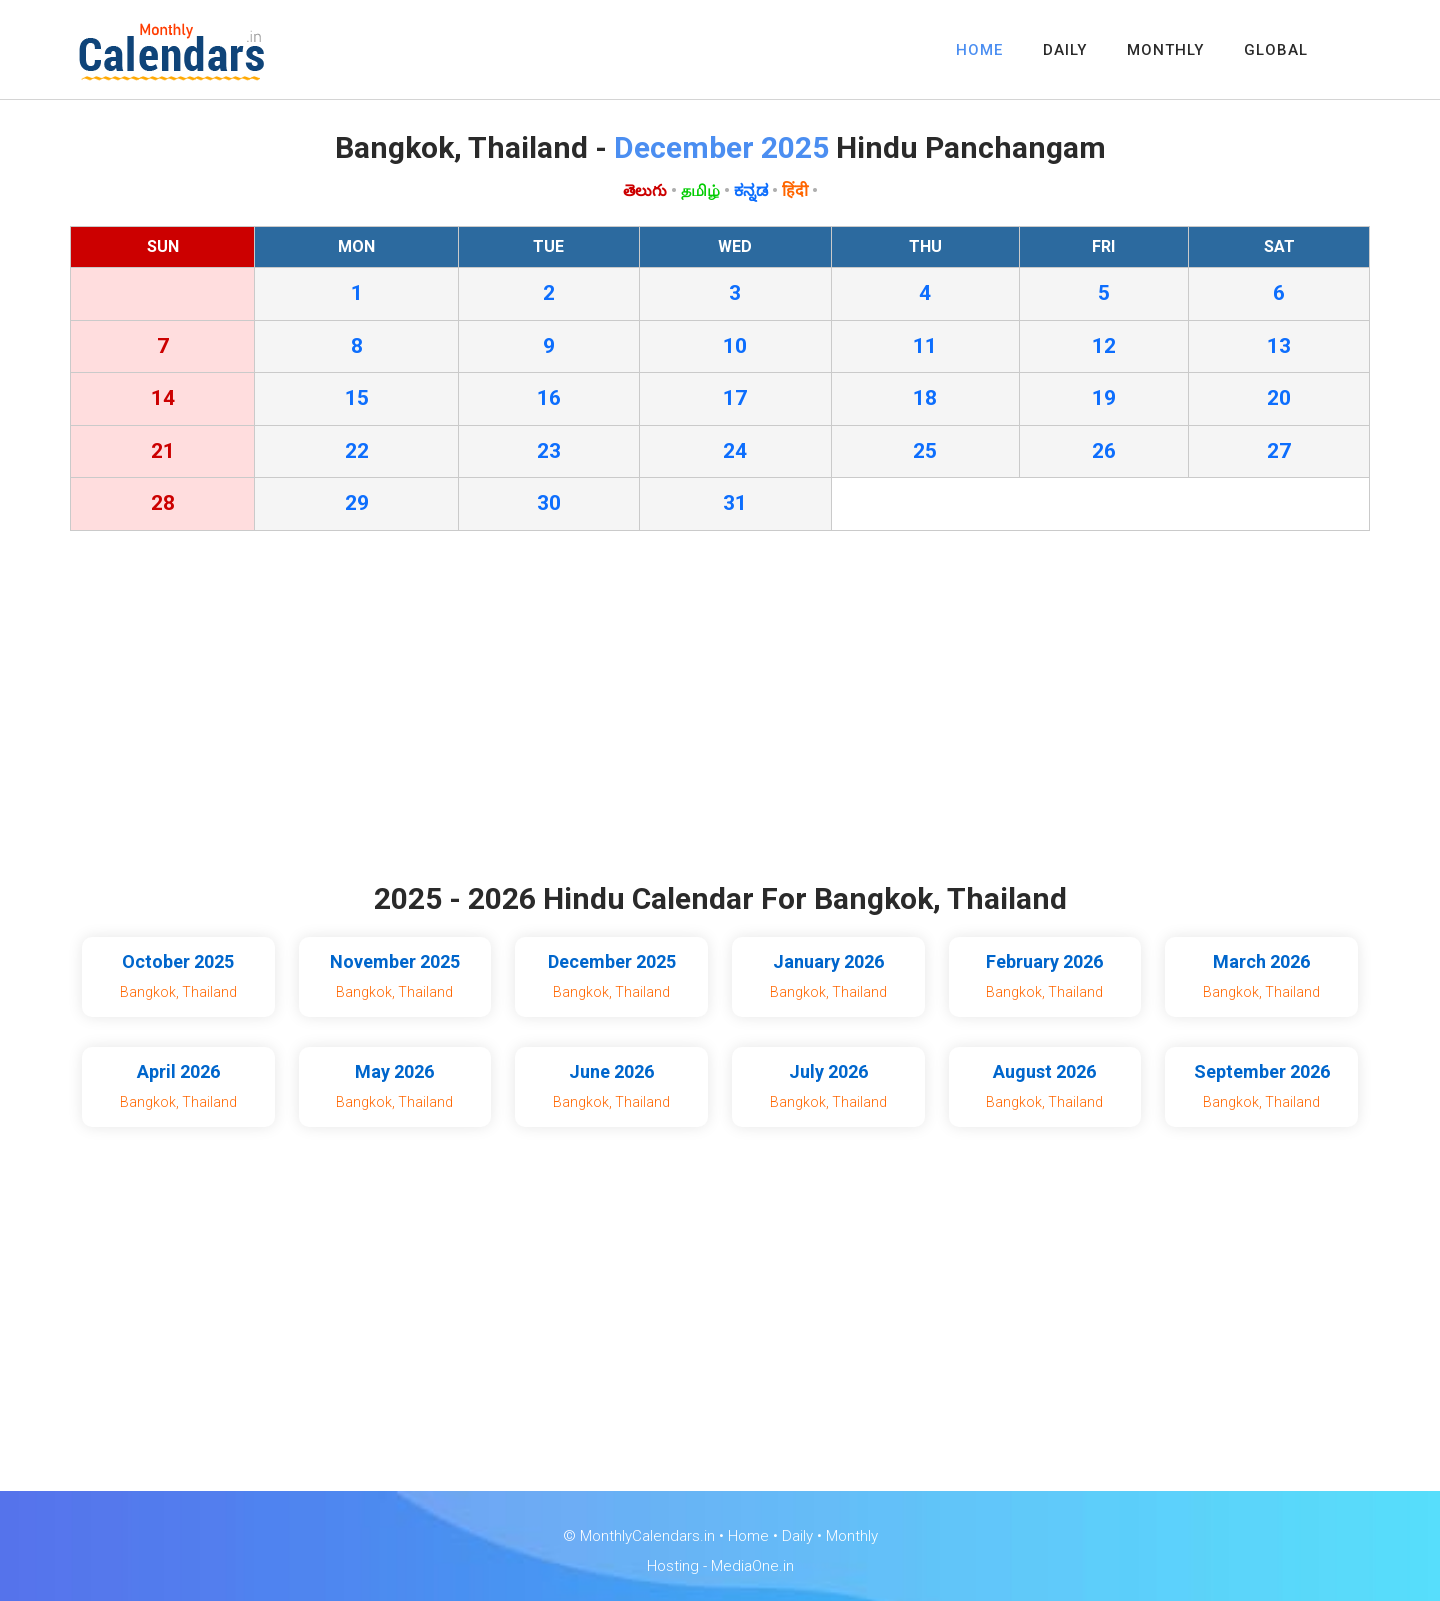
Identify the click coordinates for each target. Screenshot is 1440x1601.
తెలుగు (645, 190)
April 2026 (178, 1071)
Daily (797, 1536)
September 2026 (1262, 1071)
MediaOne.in (752, 1566)
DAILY (1065, 50)
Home (748, 1536)
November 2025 (395, 961)
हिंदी (795, 190)
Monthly (852, 1536)
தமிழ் (700, 190)
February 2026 (1044, 961)
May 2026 (394, 1071)
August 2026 (1044, 1071)
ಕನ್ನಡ (751, 190)
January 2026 (828, 961)
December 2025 (612, 961)
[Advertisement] (720, 711)
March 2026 (1261, 961)
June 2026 (611, 1071)
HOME (979, 50)
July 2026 (828, 1071)
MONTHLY (1165, 50)
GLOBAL (1276, 50)
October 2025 (178, 961)
